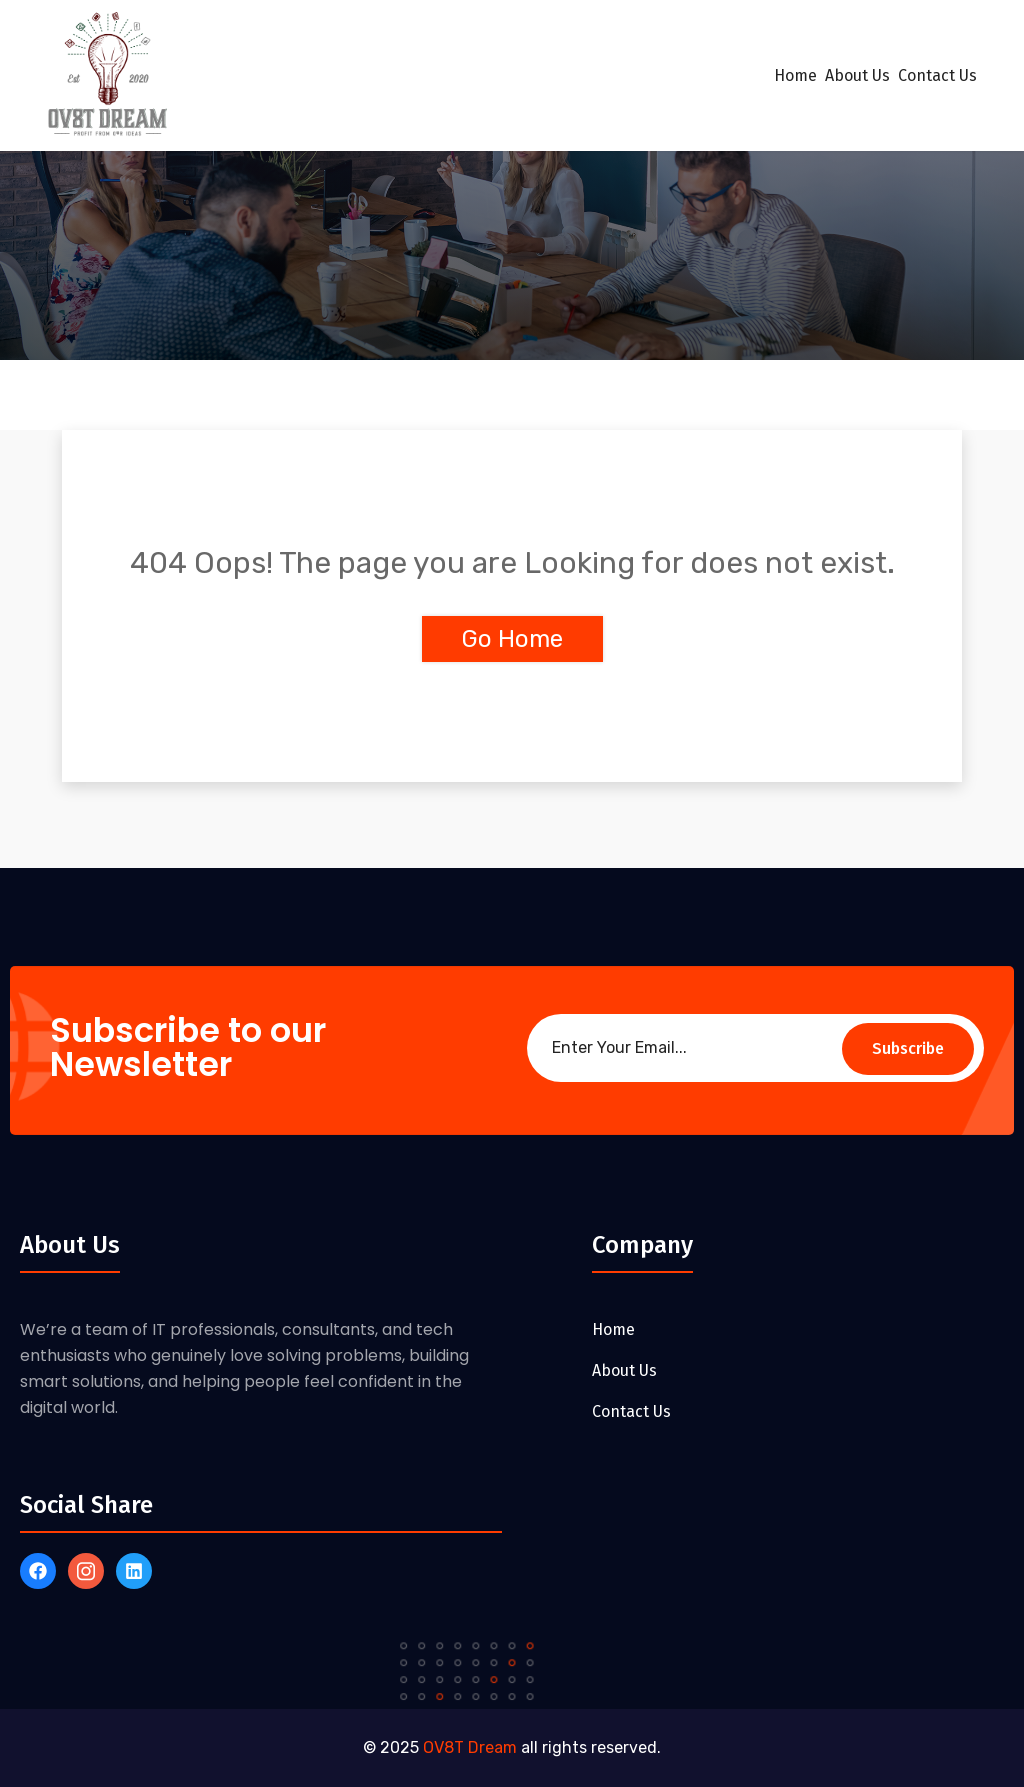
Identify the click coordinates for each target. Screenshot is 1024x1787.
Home (795, 75)
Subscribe (908, 1048)
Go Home (512, 639)
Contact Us (937, 75)
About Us (857, 75)
